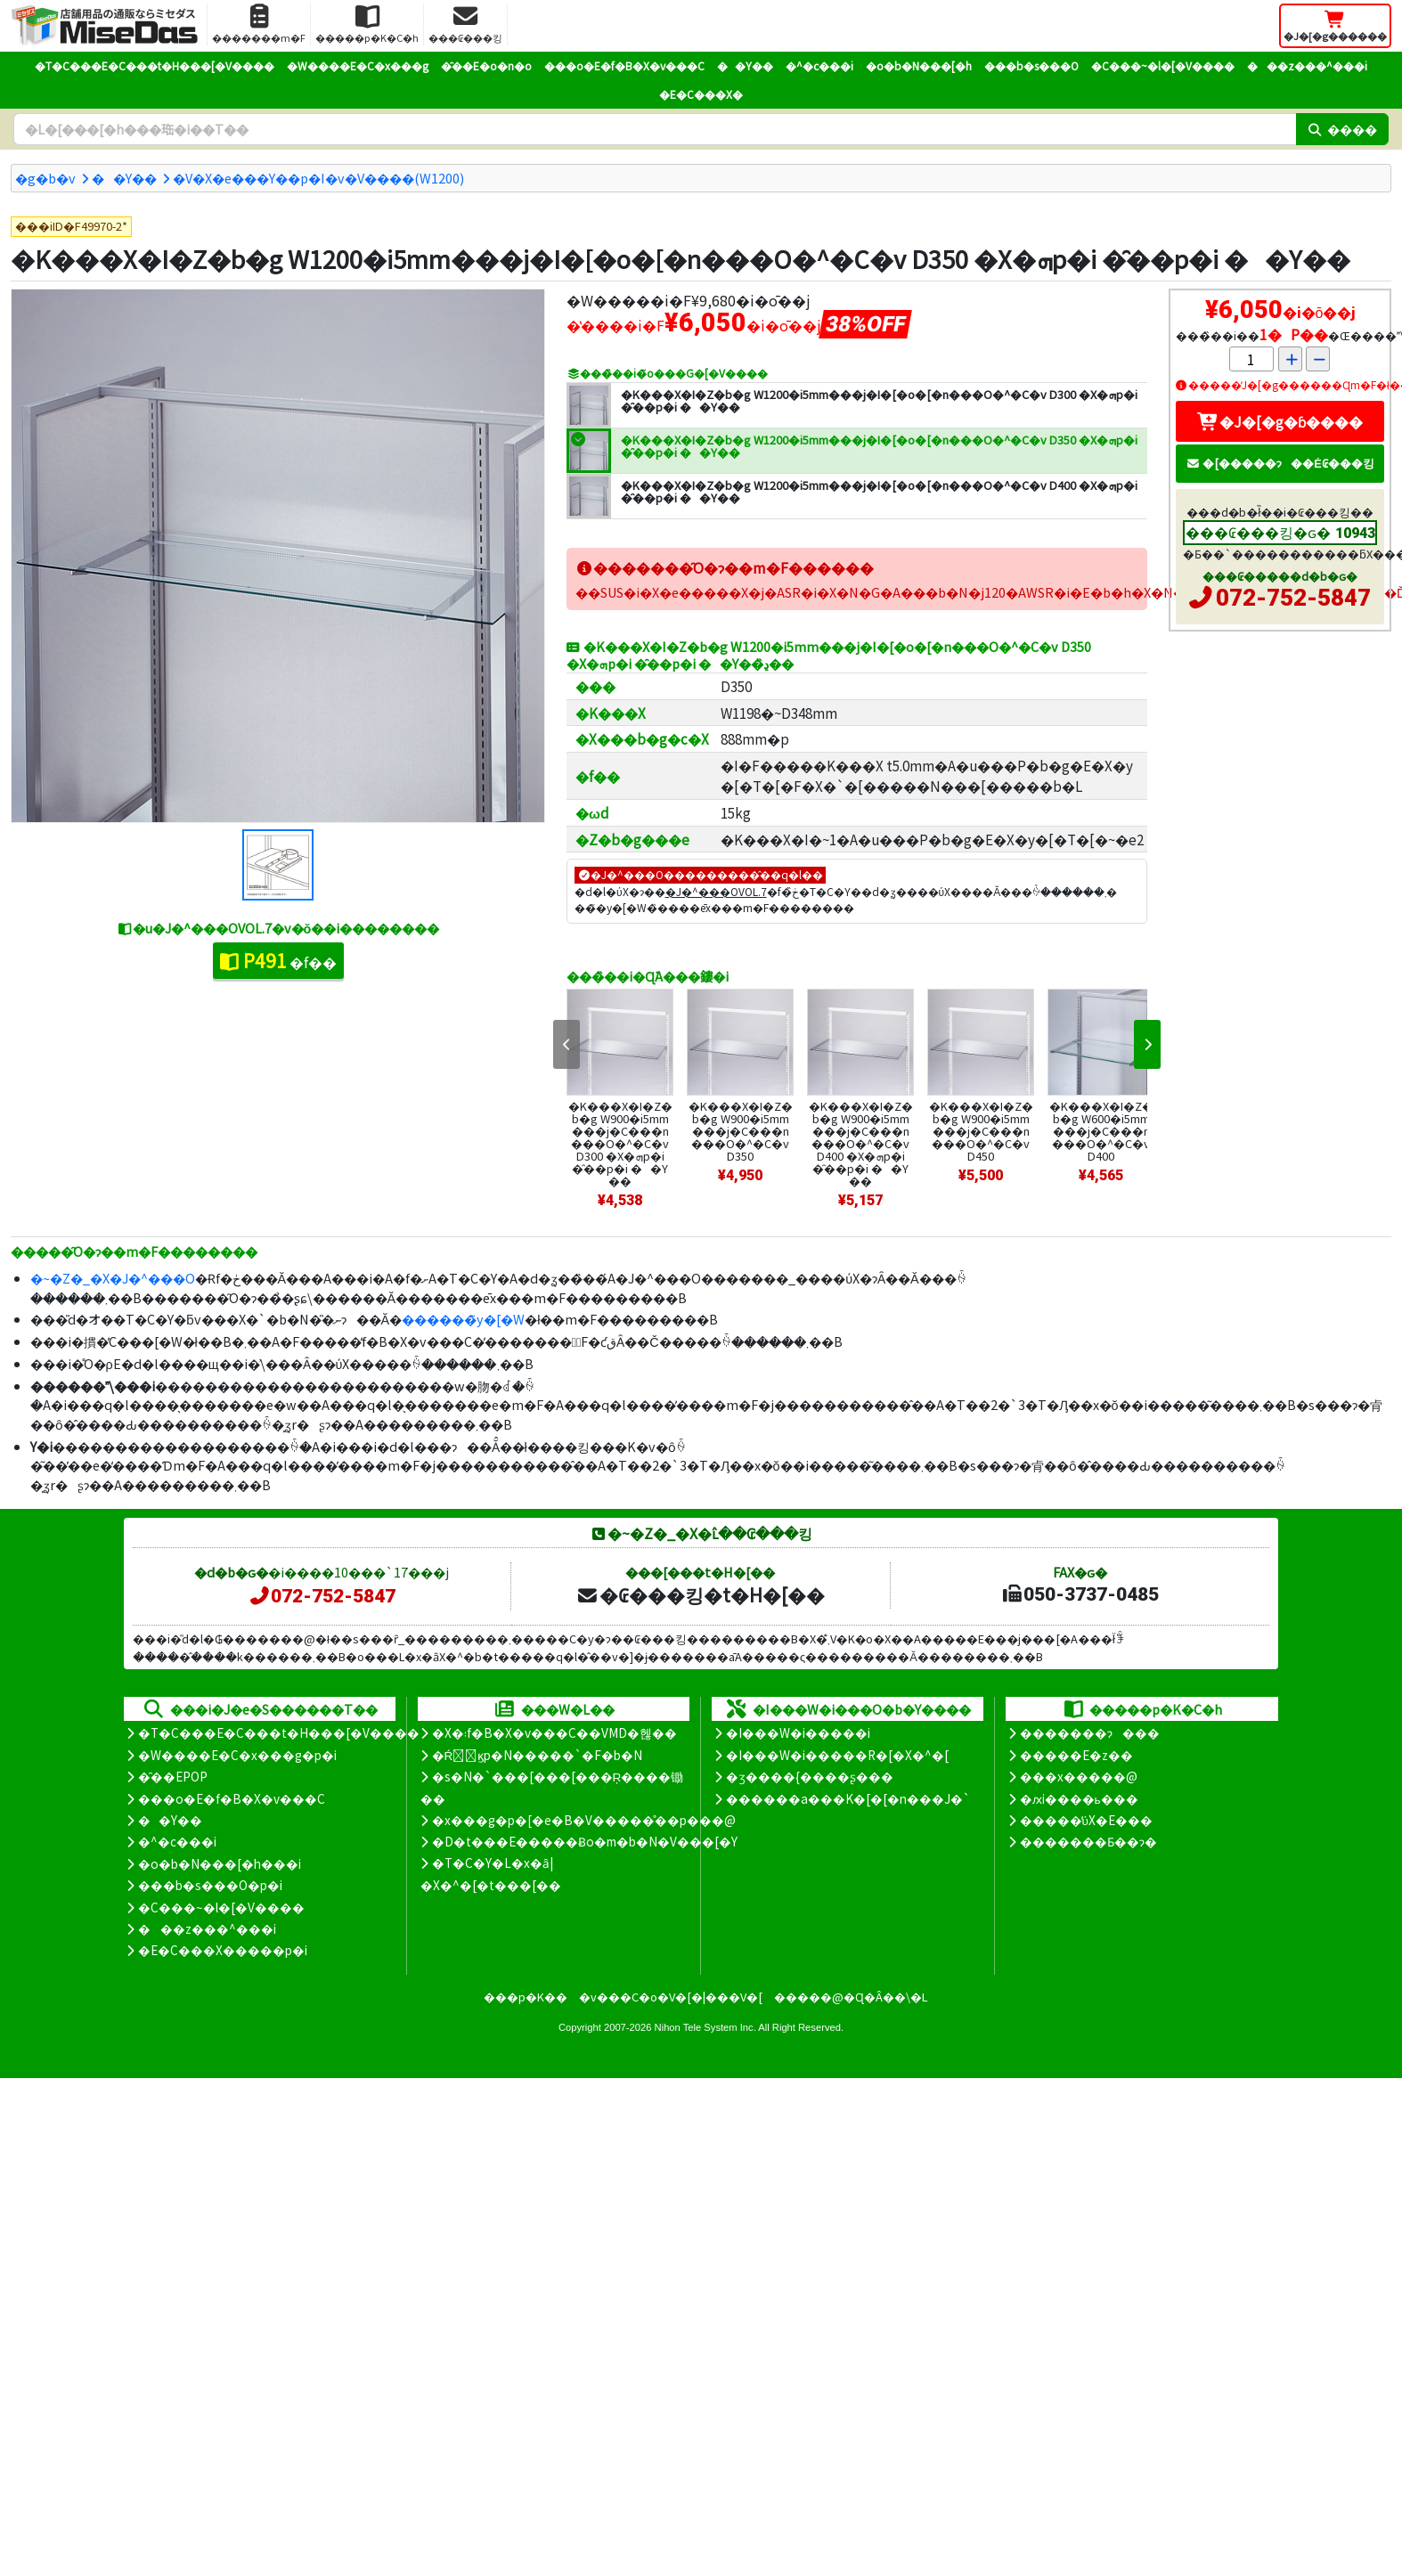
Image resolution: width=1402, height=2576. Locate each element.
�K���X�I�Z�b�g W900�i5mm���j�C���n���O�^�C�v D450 (981, 1130)
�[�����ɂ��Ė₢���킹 (1280, 462)
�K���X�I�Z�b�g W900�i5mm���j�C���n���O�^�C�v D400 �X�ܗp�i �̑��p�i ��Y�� (861, 1143)
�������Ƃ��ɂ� (1088, 1841)
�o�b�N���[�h (919, 65)
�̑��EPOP (173, 1776)
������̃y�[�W (463, 1318)
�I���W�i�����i (798, 1732)
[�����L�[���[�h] (654, 129)
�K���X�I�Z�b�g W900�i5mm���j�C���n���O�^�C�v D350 (741, 1130)
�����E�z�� (1076, 1755)
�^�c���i (819, 65)
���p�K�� (525, 1996)
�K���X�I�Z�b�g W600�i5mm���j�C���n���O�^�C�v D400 (1101, 1130)
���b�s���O (1031, 65)
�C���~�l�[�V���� (1163, 65)
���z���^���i (1307, 65)
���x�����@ (1078, 1776)
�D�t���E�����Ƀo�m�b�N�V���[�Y (585, 1841)
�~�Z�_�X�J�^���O (112, 1277)
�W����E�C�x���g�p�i (237, 1755)
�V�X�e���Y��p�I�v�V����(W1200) (318, 177)
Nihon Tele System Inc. (705, 2027)
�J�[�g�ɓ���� (1280, 421)
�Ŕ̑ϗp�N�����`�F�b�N (537, 1755)
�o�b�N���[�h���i (219, 1863)
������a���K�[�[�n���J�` (848, 1798)
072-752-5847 (1293, 597)
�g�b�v (45, 177)
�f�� (278, 960)
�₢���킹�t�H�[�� (700, 1594)
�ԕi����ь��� (1079, 1798)
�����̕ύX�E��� (1086, 1820)
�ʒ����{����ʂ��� (809, 1776)
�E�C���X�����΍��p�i (222, 1950)
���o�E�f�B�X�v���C (624, 65)
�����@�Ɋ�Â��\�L (850, 1996)
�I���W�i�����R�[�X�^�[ (837, 1755)
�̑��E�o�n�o (486, 65)
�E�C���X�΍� (701, 94)
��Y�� (745, 65)
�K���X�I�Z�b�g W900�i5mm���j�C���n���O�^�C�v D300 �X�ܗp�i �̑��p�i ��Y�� (620, 1143)
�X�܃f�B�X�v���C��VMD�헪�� (554, 1732)
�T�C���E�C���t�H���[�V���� (154, 65)
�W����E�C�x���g (357, 65)
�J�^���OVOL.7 (716, 891)
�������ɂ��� (1090, 1732)
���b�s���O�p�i (210, 1885)
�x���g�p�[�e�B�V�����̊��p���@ (584, 1820)
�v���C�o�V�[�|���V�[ (670, 1996)
